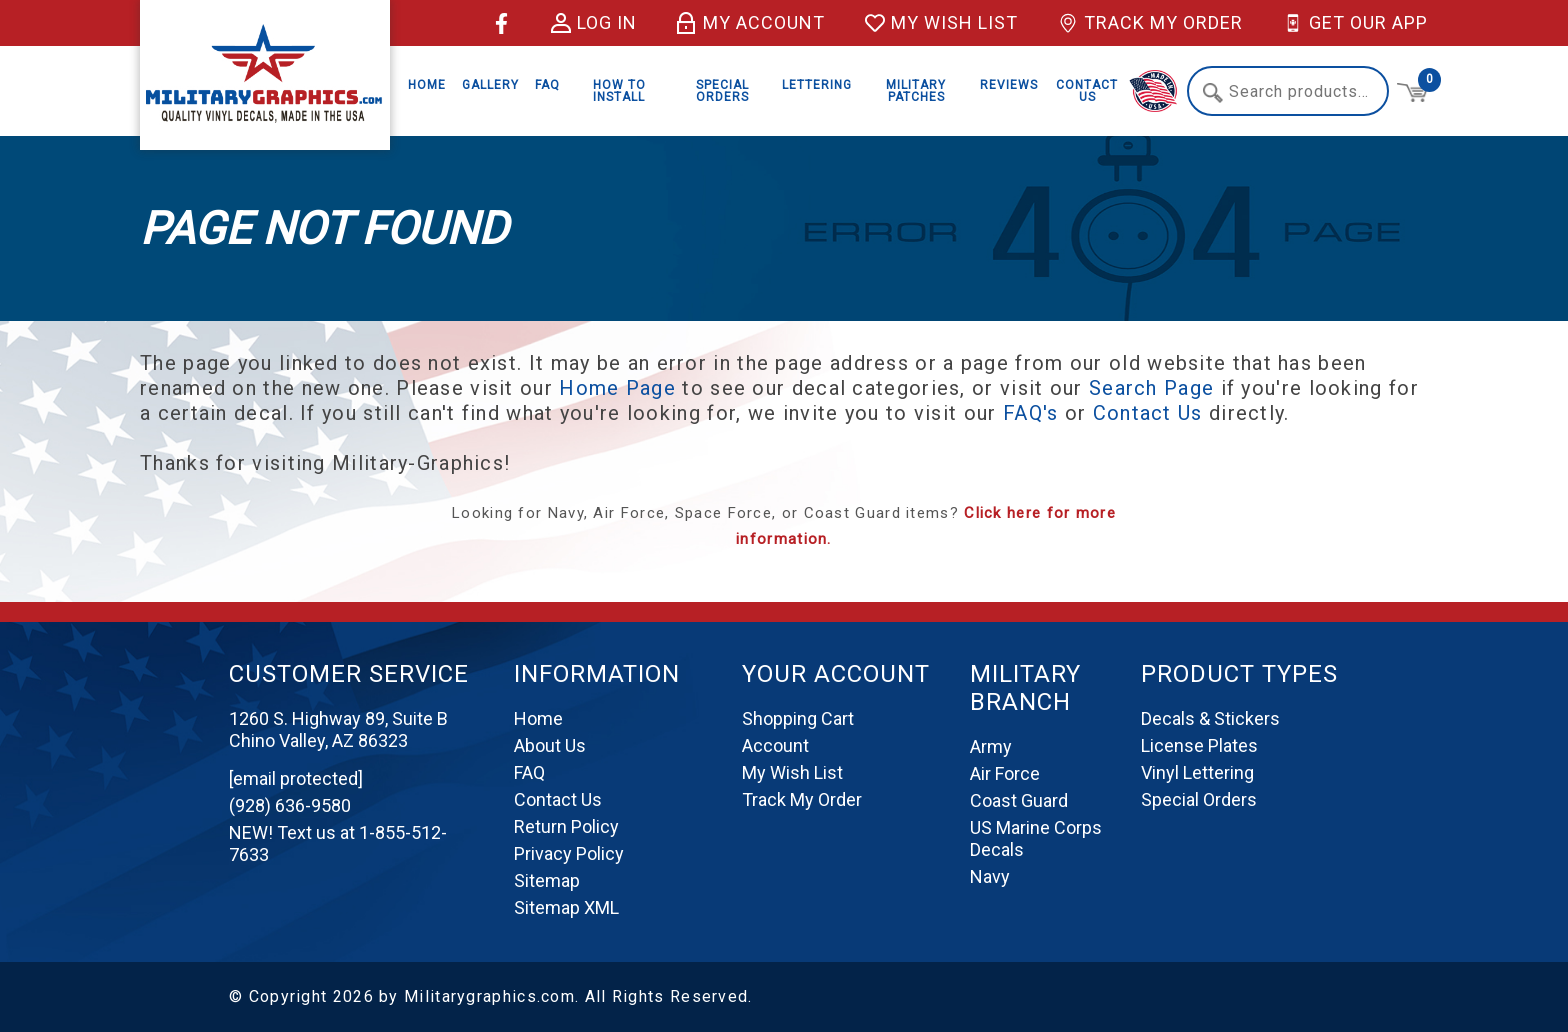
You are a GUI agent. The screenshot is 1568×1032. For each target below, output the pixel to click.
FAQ (547, 85)
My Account (751, 23)
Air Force (1005, 773)
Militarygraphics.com (489, 996)
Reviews (1009, 85)
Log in (594, 23)
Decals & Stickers (1210, 718)
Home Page (617, 388)
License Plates (1199, 745)
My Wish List (941, 23)
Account (775, 745)
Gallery (490, 85)
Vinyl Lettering (1197, 772)
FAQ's (1031, 413)
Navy (990, 876)
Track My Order (1150, 23)
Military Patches (916, 91)
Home (427, 85)
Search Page (1151, 388)
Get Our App (1355, 23)
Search (1213, 92)
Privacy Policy (569, 853)
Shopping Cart (798, 718)
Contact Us (1087, 91)
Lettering (817, 85)
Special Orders (722, 91)
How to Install (619, 91)
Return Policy (566, 826)
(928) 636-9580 (290, 805)
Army (991, 746)
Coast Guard (1019, 800)
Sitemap (547, 880)
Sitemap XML (566, 907)
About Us (550, 745)
